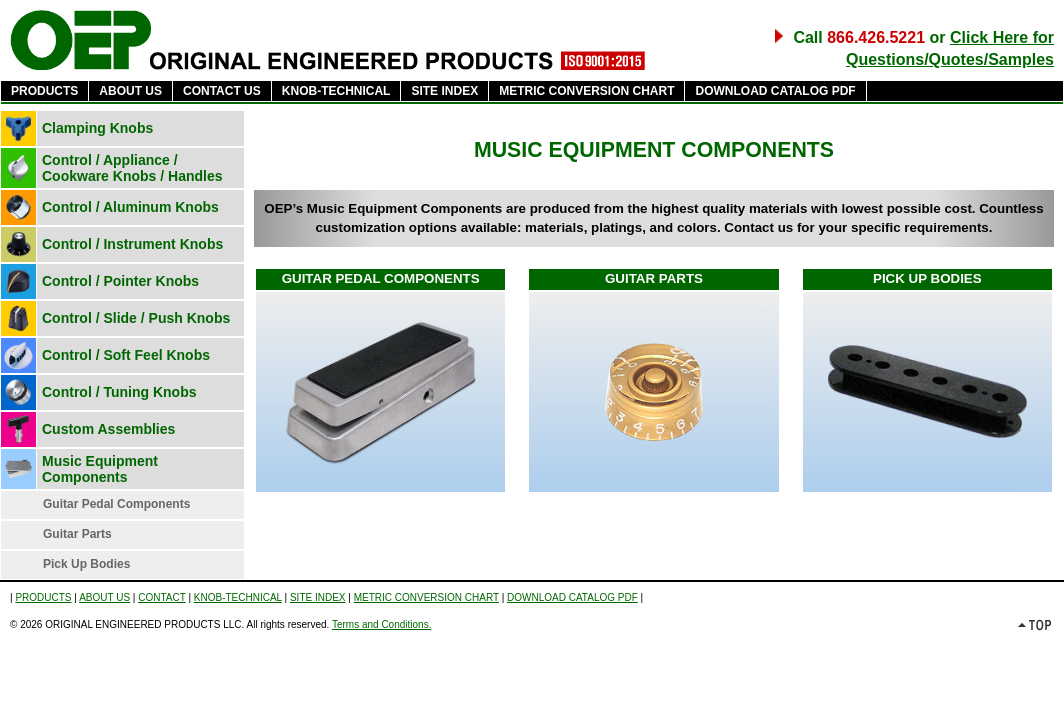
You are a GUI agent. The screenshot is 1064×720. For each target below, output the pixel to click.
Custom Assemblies (108, 429)
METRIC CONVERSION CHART (586, 91)
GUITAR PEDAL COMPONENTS (381, 278)
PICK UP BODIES (927, 278)
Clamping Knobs (97, 128)
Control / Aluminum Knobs (130, 207)
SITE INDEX (444, 91)
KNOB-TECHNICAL (336, 91)
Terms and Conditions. (382, 624)
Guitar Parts (77, 534)
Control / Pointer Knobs (120, 281)
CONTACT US (222, 91)
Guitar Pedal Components (116, 504)
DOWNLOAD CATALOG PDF (775, 91)
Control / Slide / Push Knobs (136, 318)
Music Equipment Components (100, 469)
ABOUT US (130, 91)
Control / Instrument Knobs (132, 244)
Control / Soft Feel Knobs (126, 355)
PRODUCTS (44, 91)
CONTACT (161, 597)
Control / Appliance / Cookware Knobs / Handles (132, 168)
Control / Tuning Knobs (119, 392)
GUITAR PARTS (654, 278)
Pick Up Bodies (86, 564)
